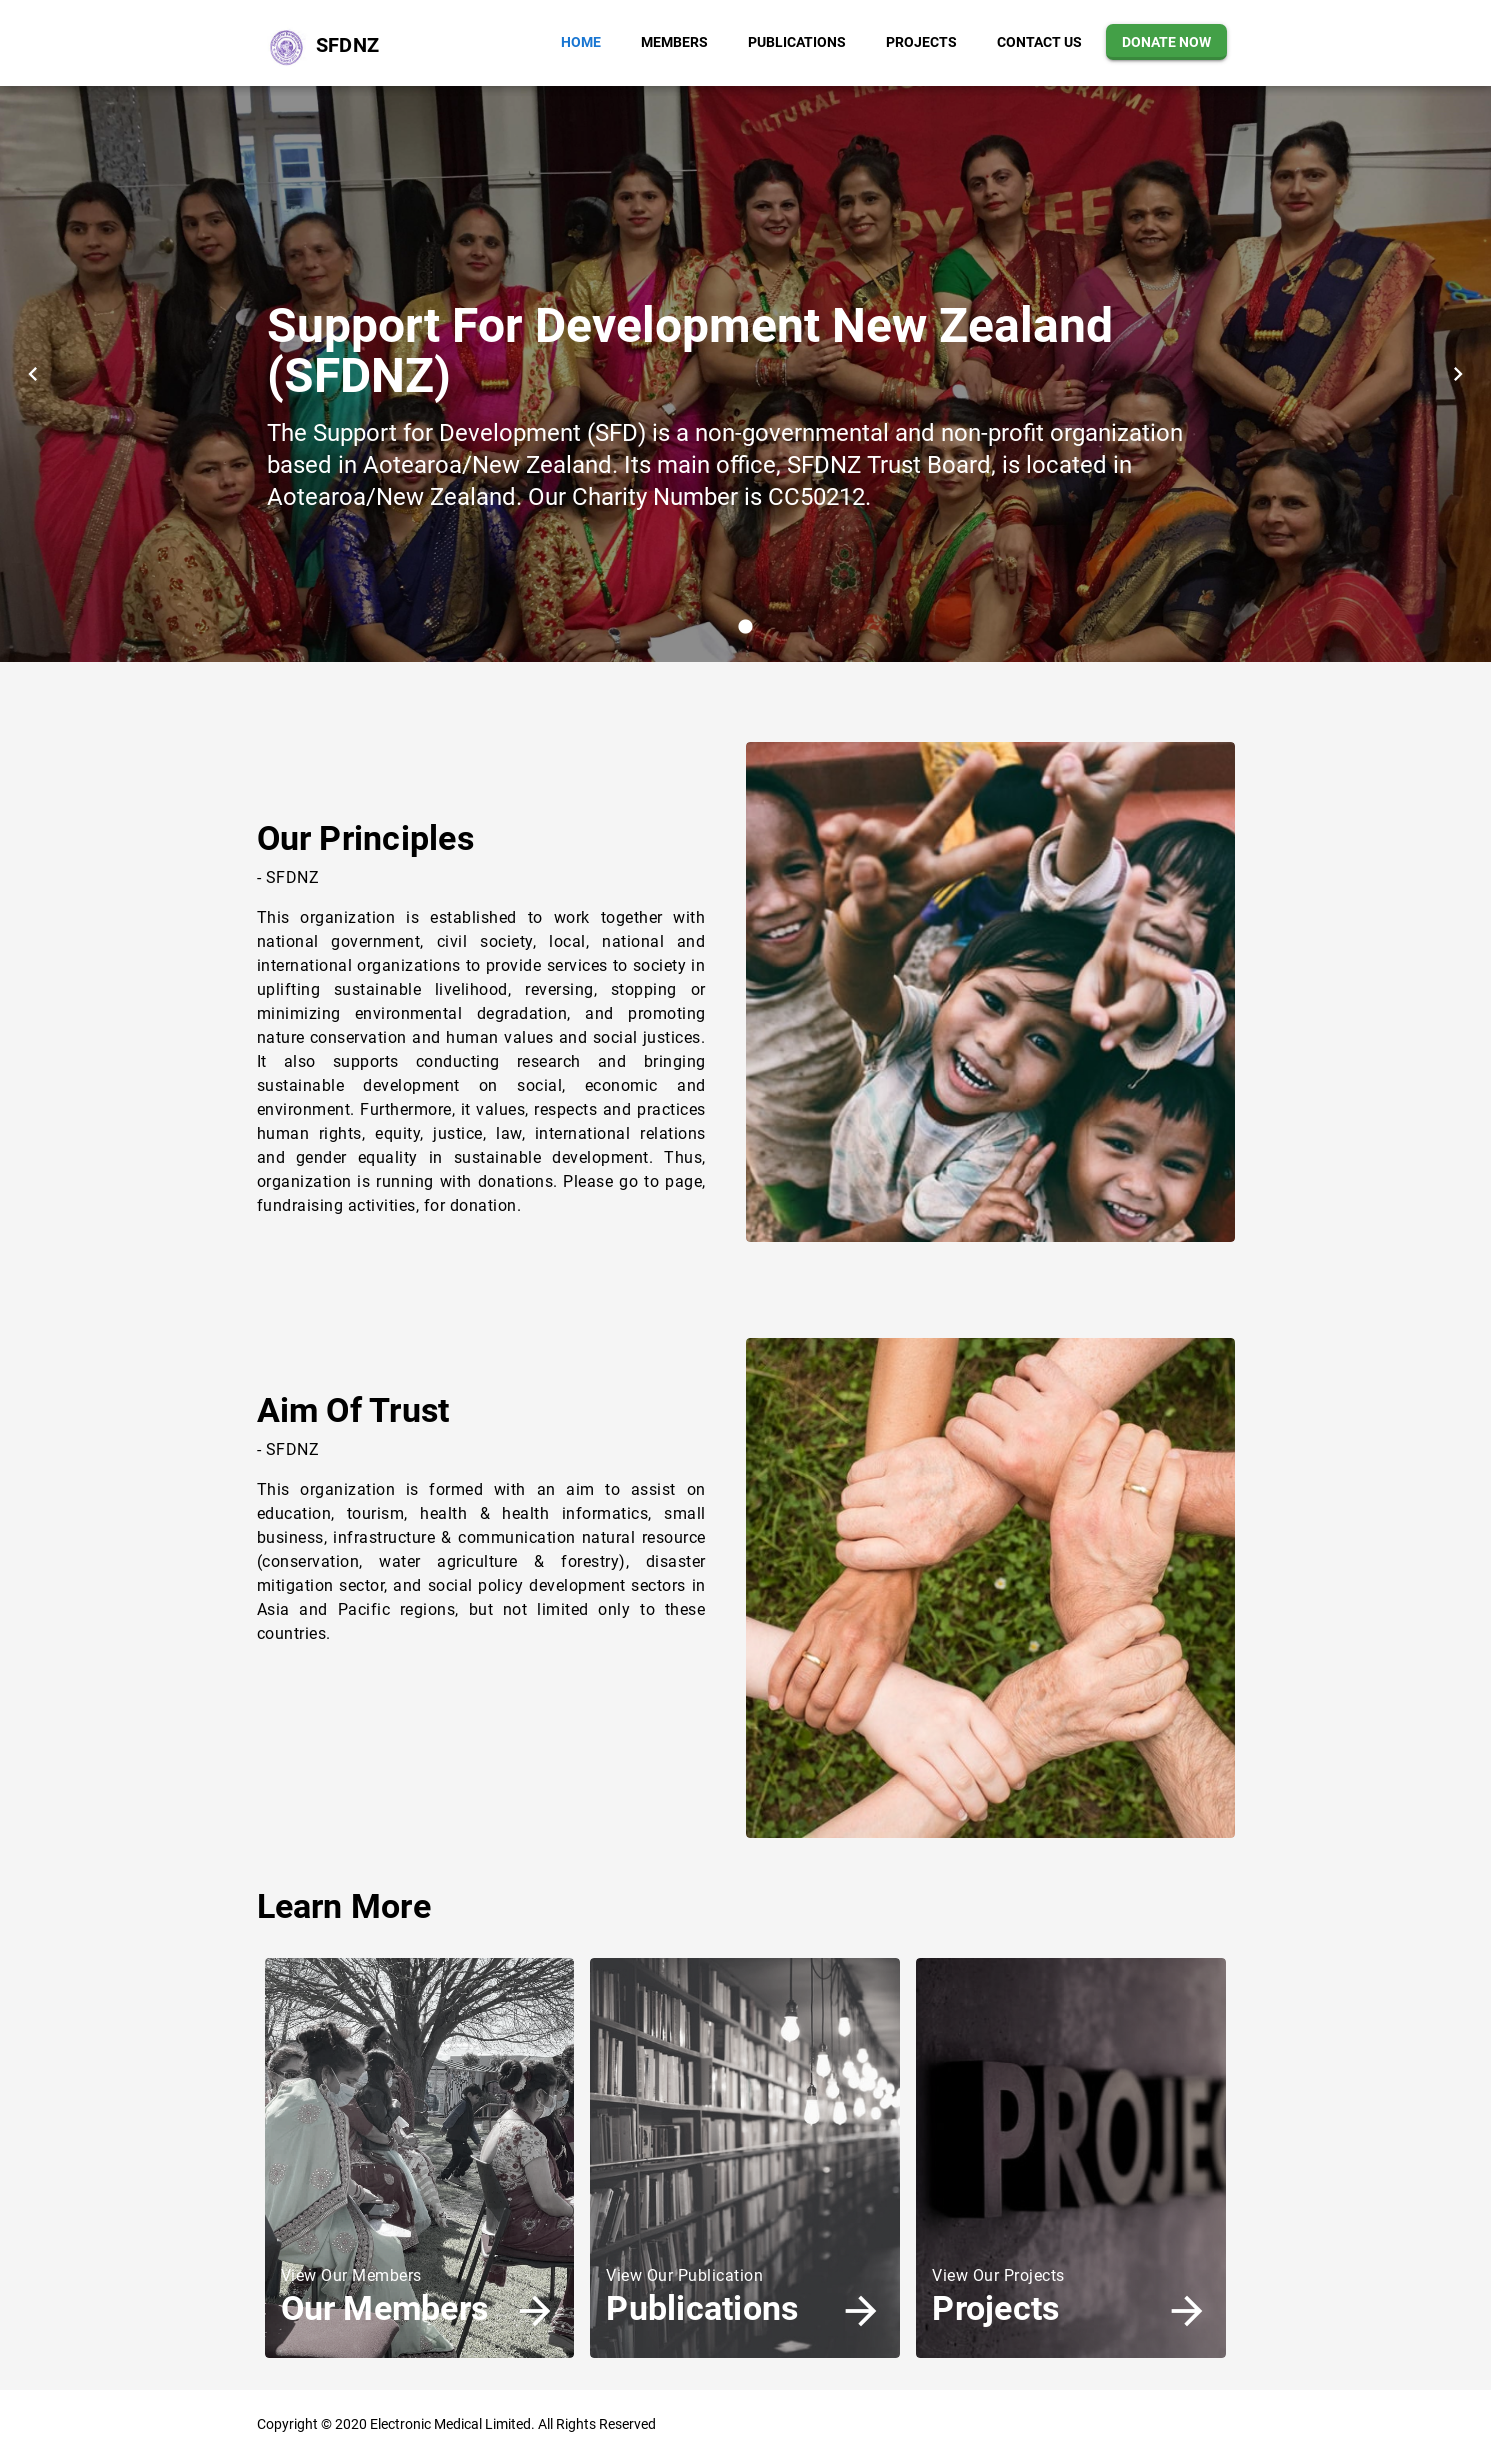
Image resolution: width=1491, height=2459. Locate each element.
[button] (581, 42)
